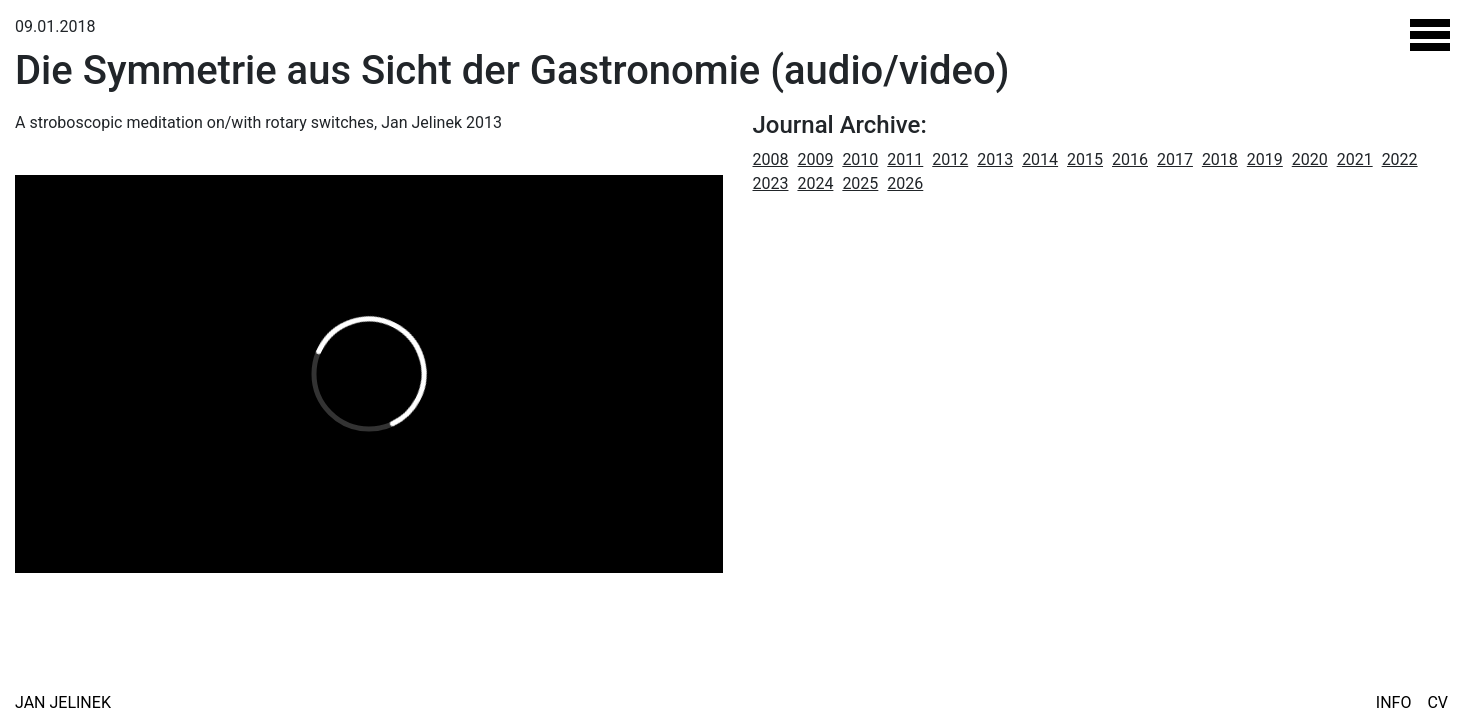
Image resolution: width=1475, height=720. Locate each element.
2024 (815, 183)
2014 (1040, 159)
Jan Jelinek (63, 702)
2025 (860, 183)
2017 (1175, 159)
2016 (1130, 159)
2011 (905, 159)
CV (1437, 702)
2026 (905, 183)
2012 (950, 159)
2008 (771, 159)
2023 (771, 183)
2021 (1355, 159)
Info (1394, 702)
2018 (1220, 159)
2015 (1085, 159)
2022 (1400, 159)
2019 (1265, 159)
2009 (815, 159)
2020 (1310, 159)
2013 (995, 159)
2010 (860, 159)
